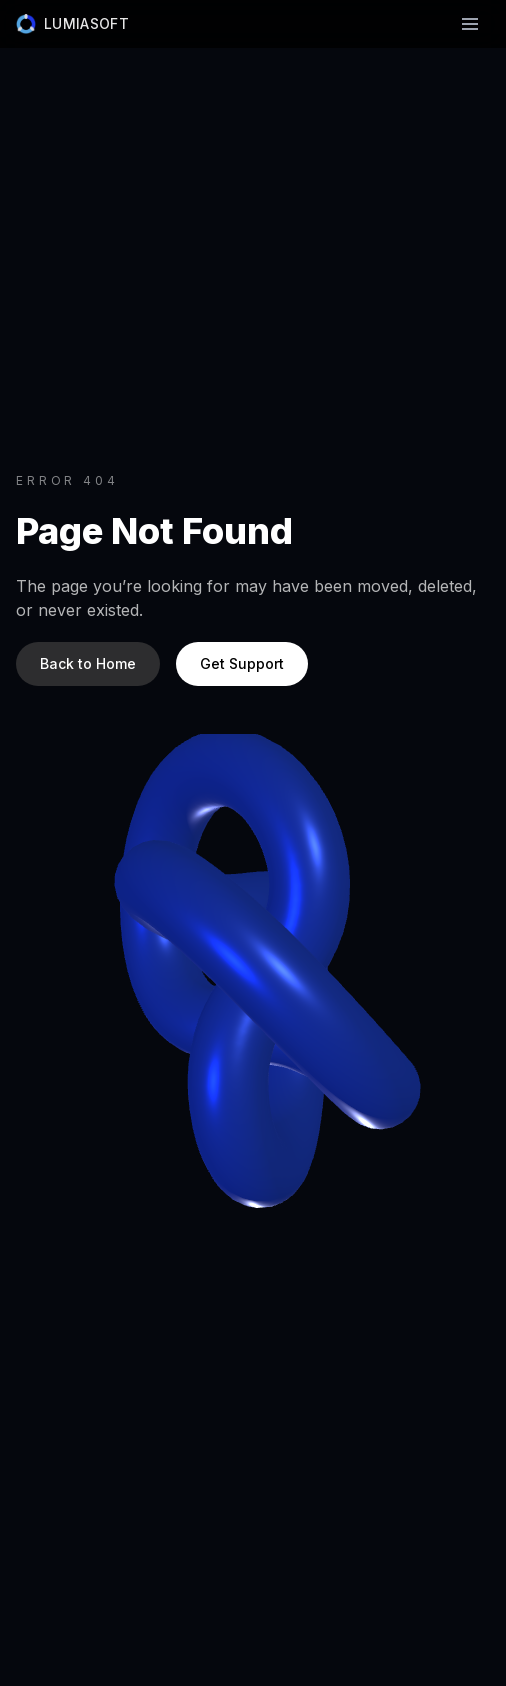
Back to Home (88, 663)
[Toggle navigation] (470, 24)
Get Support (242, 663)
